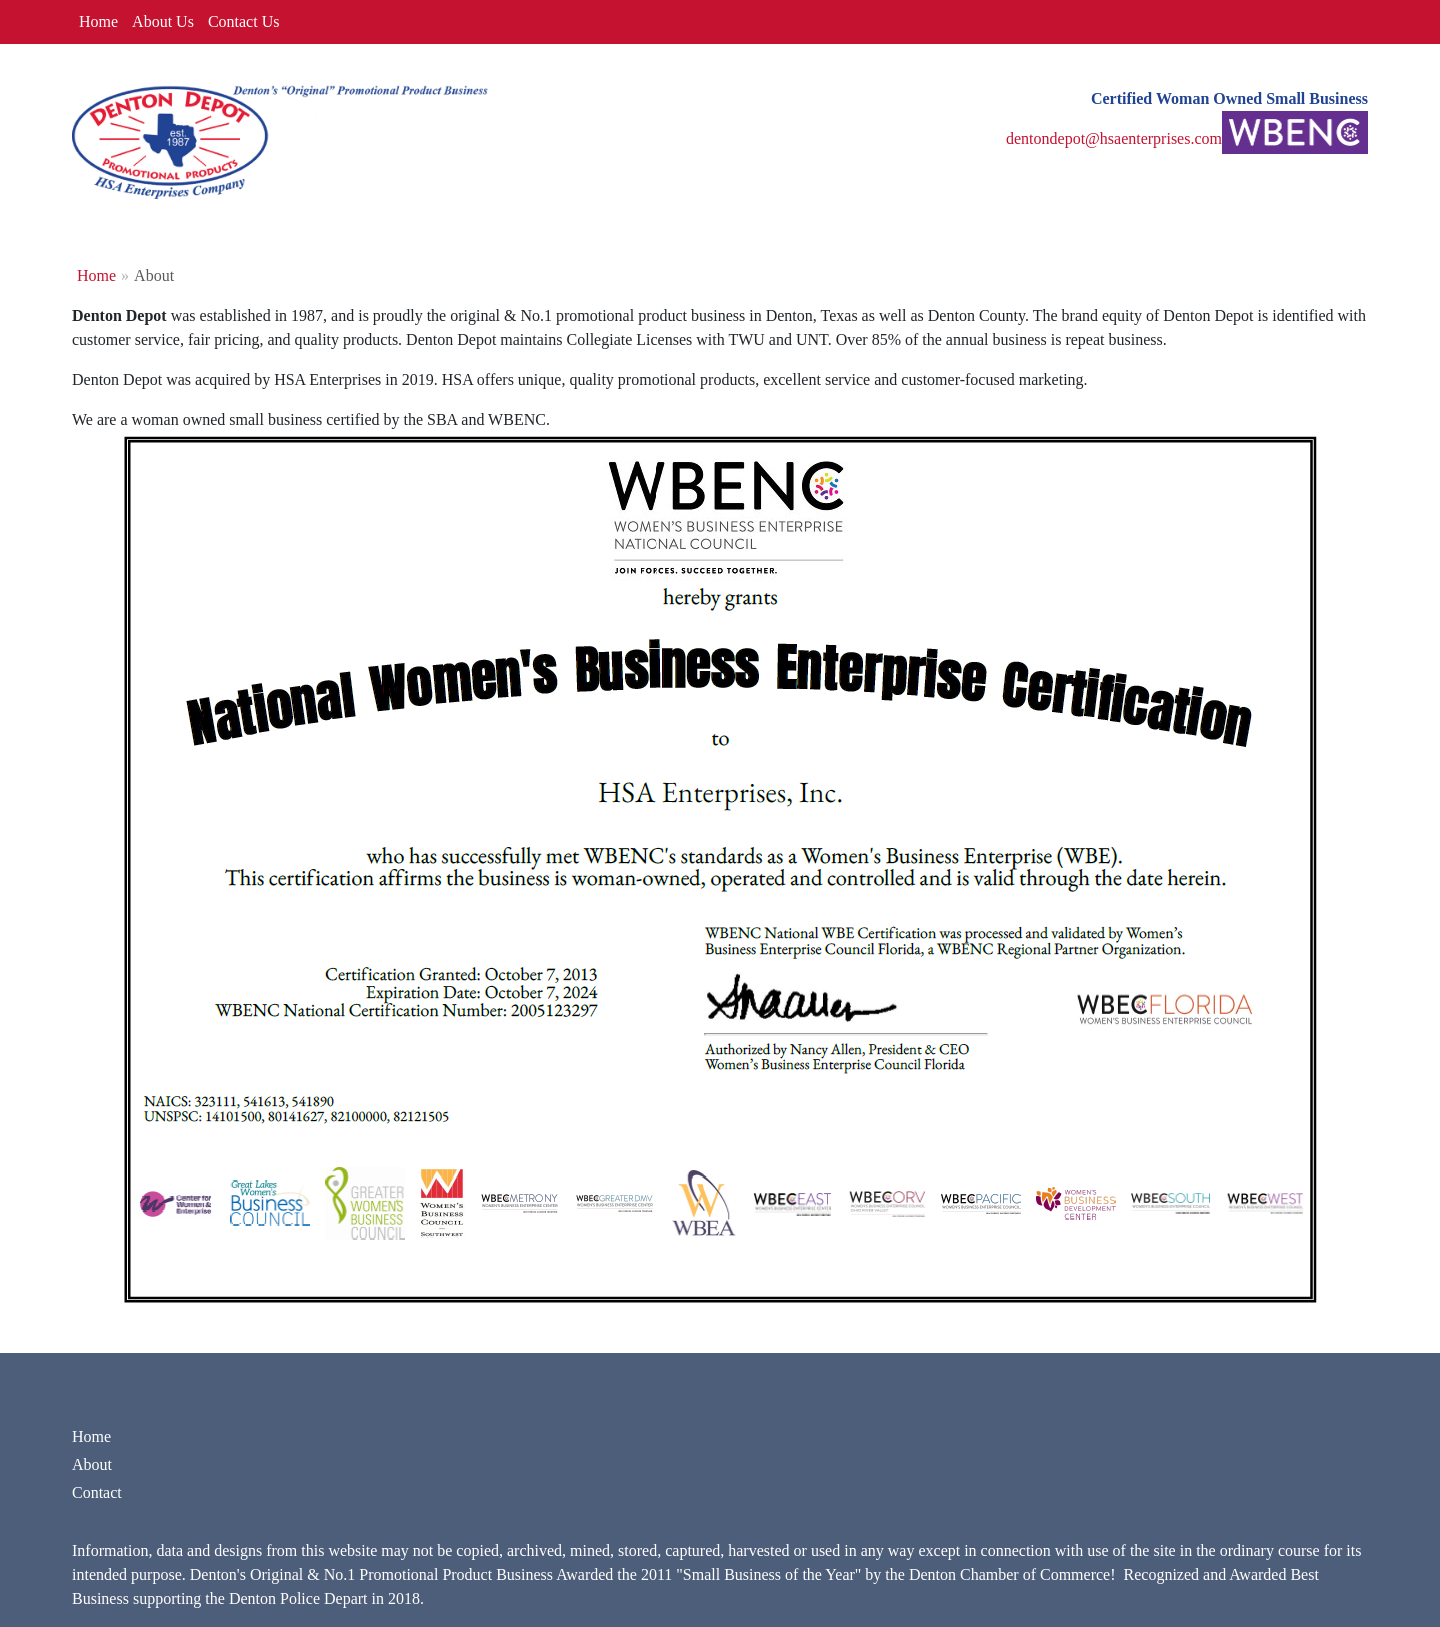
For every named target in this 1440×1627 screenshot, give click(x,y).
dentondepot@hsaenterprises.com (1114, 138)
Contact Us (244, 21)
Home (98, 21)
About (92, 1464)
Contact (97, 1492)
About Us (163, 21)
